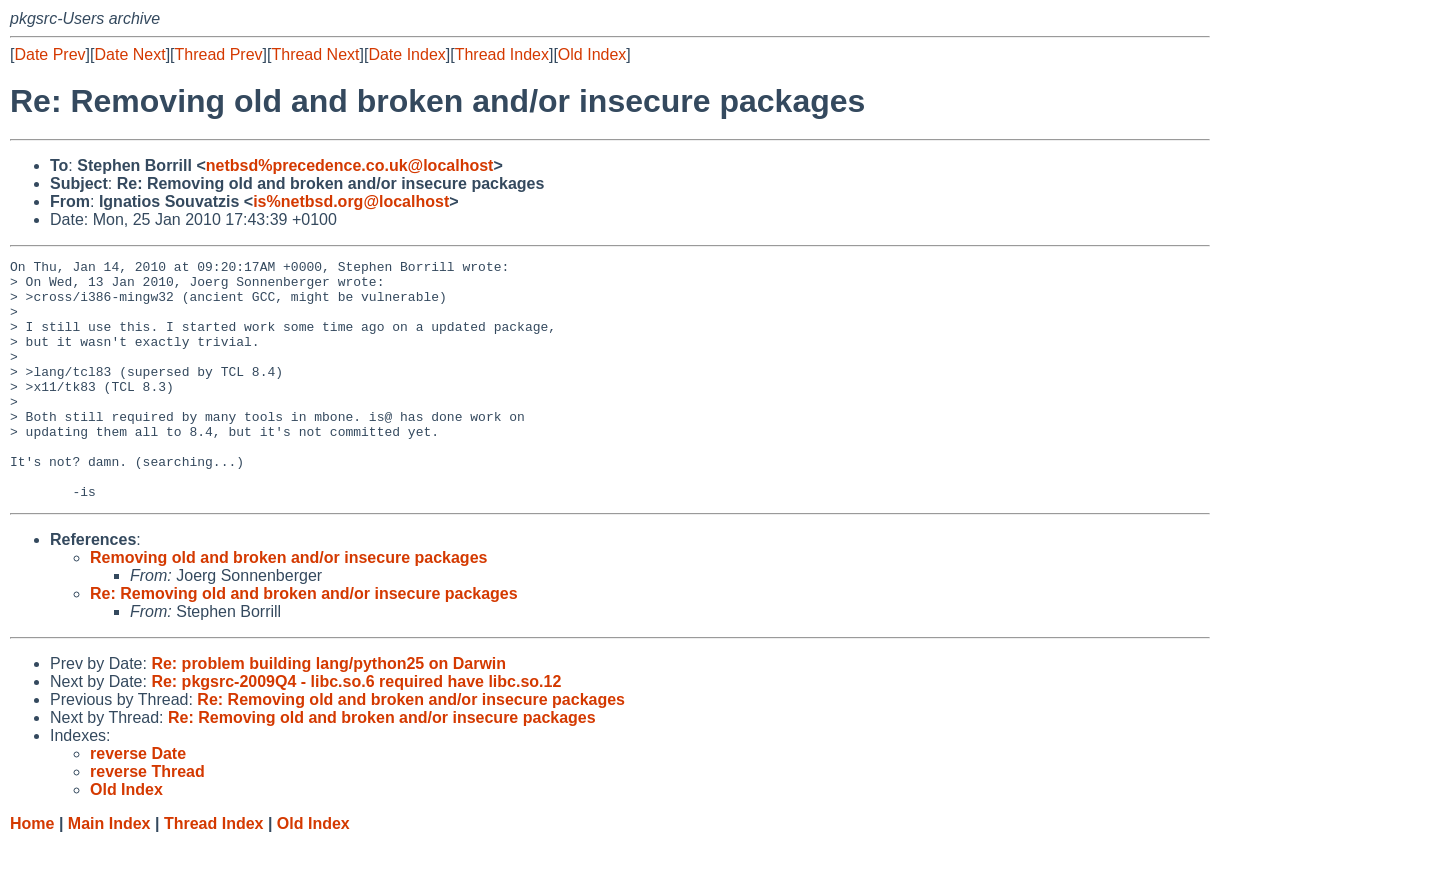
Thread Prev (219, 54)
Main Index (109, 871)
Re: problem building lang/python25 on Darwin (328, 711)
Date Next (129, 54)
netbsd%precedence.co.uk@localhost (350, 165)
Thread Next (315, 54)
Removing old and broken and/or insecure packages (288, 605)
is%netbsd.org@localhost (351, 201)
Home (32, 871)
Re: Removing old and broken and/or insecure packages (304, 641)
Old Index (592, 54)
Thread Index (502, 54)
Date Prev (49, 54)
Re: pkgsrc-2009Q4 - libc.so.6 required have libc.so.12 (356, 729)
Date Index (406, 54)
